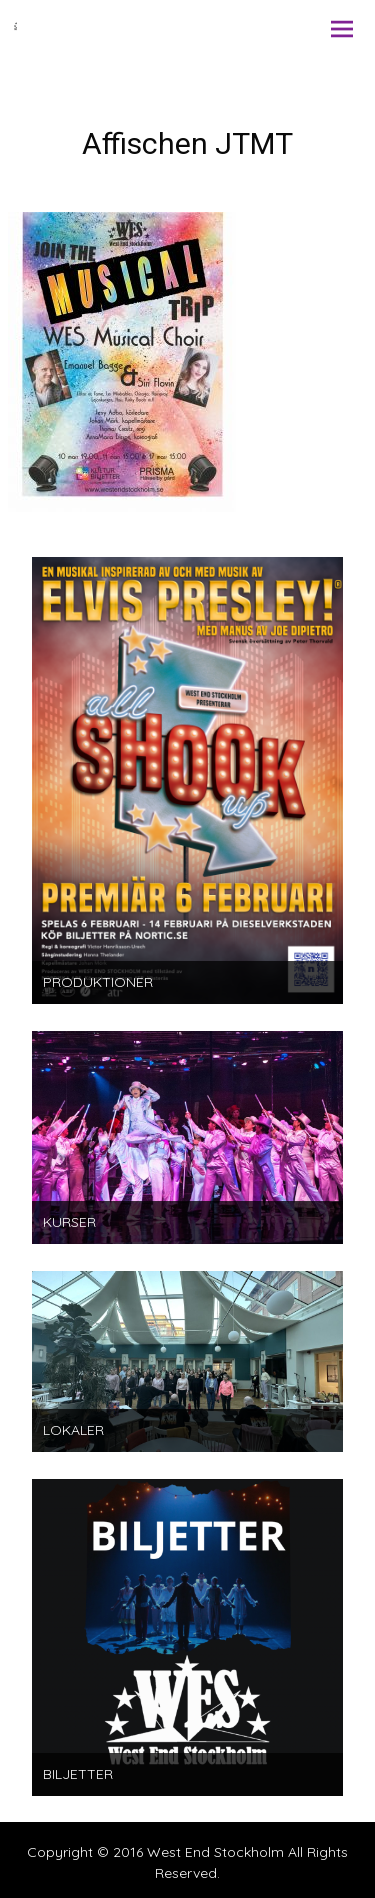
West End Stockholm (215, 1852)
